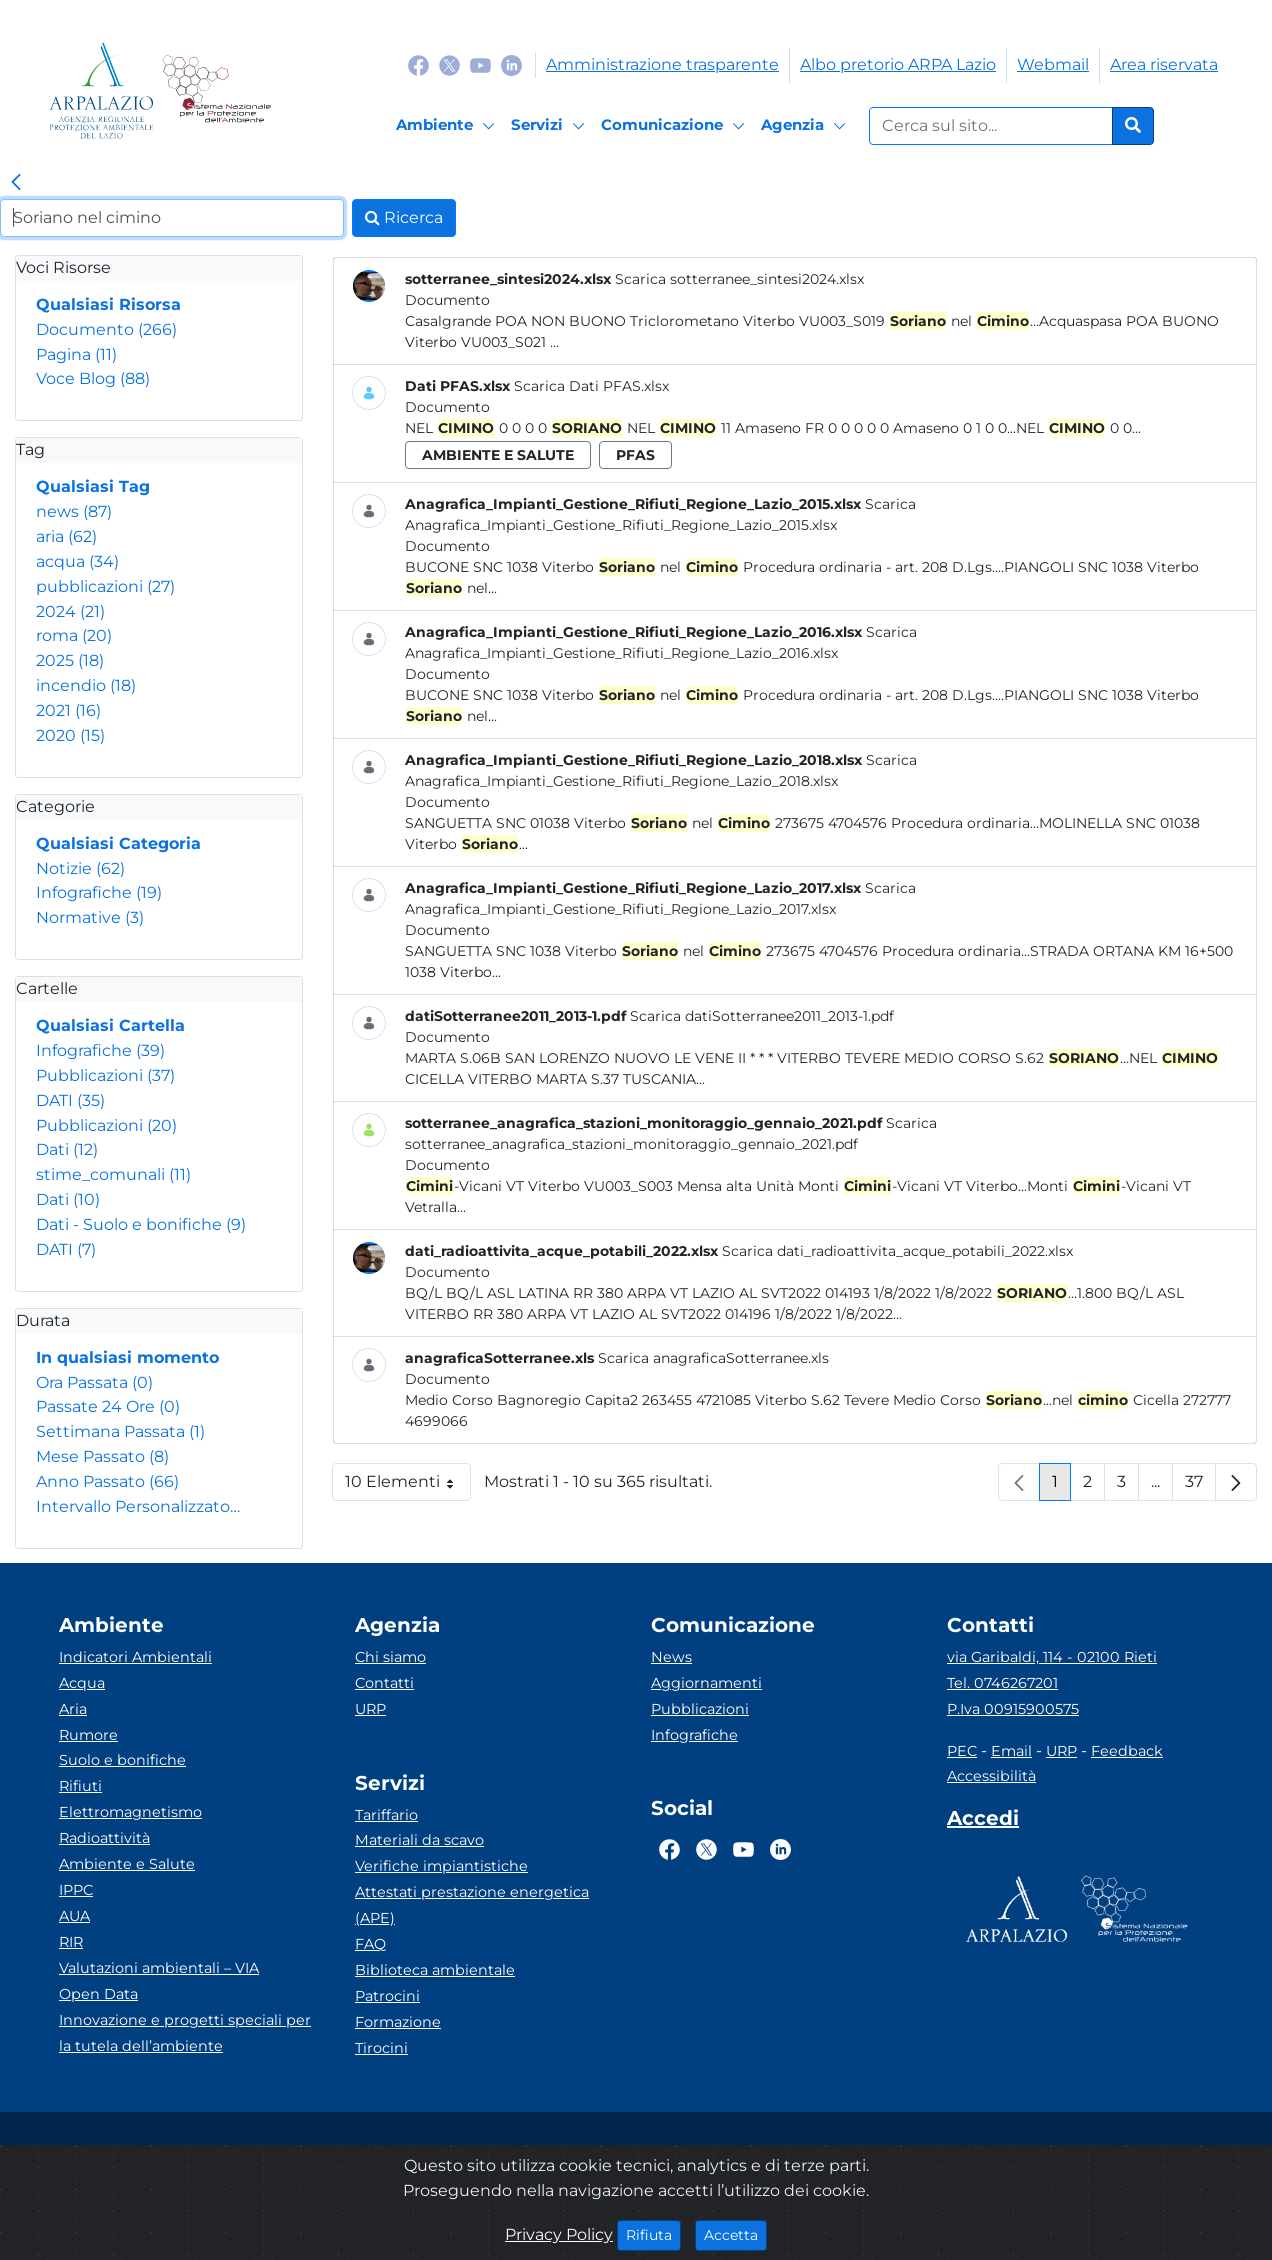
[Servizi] (551, 126)
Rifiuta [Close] (653, 2234)
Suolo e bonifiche (122, 1760)
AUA (74, 1916)
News (671, 1657)
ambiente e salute (498, 455)
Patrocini (387, 1996)
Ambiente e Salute (127, 1864)
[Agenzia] (806, 126)
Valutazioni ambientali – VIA (159, 1968)
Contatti (384, 1683)
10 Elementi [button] (408, 1486)
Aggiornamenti (706, 1683)
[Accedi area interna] (983, 1822)
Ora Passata (94, 1382)
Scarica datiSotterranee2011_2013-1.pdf (762, 1016)
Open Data (98, 1994)
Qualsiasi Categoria (118, 843)
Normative (90, 917)
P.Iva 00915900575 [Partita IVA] (1013, 1709)
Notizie (80, 868)
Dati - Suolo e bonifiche (141, 1224)
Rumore (88, 1735)
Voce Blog (93, 378)
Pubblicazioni (105, 1075)
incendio (86, 685)
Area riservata (1164, 64)
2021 (68, 710)
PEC (962, 1751)
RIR (71, 1942)
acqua (77, 561)
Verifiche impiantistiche (441, 1866)
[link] (16, 183)
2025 (70, 660)
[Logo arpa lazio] (101, 90)
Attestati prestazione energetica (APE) (472, 1905)
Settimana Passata (120, 1431)
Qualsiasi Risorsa (108, 304)
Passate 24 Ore (108, 1406)
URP (370, 1709)
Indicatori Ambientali (135, 1657)
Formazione (398, 2022)
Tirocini (381, 2048)
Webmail (1053, 64)
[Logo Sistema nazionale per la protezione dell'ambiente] (216, 90)
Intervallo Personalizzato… (138, 1506)
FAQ (370, 1944)
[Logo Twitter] (449, 64)
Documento (106, 329)
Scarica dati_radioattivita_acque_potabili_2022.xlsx (897, 1251)
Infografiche (99, 892)
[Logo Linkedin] (511, 64)
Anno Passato (107, 1481)
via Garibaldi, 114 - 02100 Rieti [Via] (1052, 1657)
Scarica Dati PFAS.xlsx (591, 386)
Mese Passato (102, 1456)
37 (1200, 1486)
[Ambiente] (448, 126)
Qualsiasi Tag (93, 486)
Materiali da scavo (419, 1840)
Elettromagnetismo (130, 1812)
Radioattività (104, 1838)
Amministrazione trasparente (662, 64)
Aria (73, 1709)
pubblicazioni (105, 586)
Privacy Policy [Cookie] (559, 2234)
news (74, 511)
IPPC (76, 1890)
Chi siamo (390, 1657)
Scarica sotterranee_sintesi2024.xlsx (739, 279)
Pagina (76, 354)
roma (74, 635)
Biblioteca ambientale (435, 1970)
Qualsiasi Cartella (110, 1025)
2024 (70, 611)
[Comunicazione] (676, 126)
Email (1011, 1751)
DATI (70, 1100)
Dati (67, 1149)
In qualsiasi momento (127, 1357)
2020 (70, 735)
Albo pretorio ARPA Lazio (898, 64)
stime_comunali (113, 1174)
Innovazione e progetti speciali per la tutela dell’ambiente (185, 2033)
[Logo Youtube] (480, 64)
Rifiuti (80, 1786)
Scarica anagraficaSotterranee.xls (713, 1358)
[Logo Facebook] (418, 64)
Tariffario (386, 1815)
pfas (635, 455)
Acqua (82, 1683)
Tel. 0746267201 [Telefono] (1002, 1683)
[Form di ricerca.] (991, 126)
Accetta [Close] (735, 2234)
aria (66, 536)
